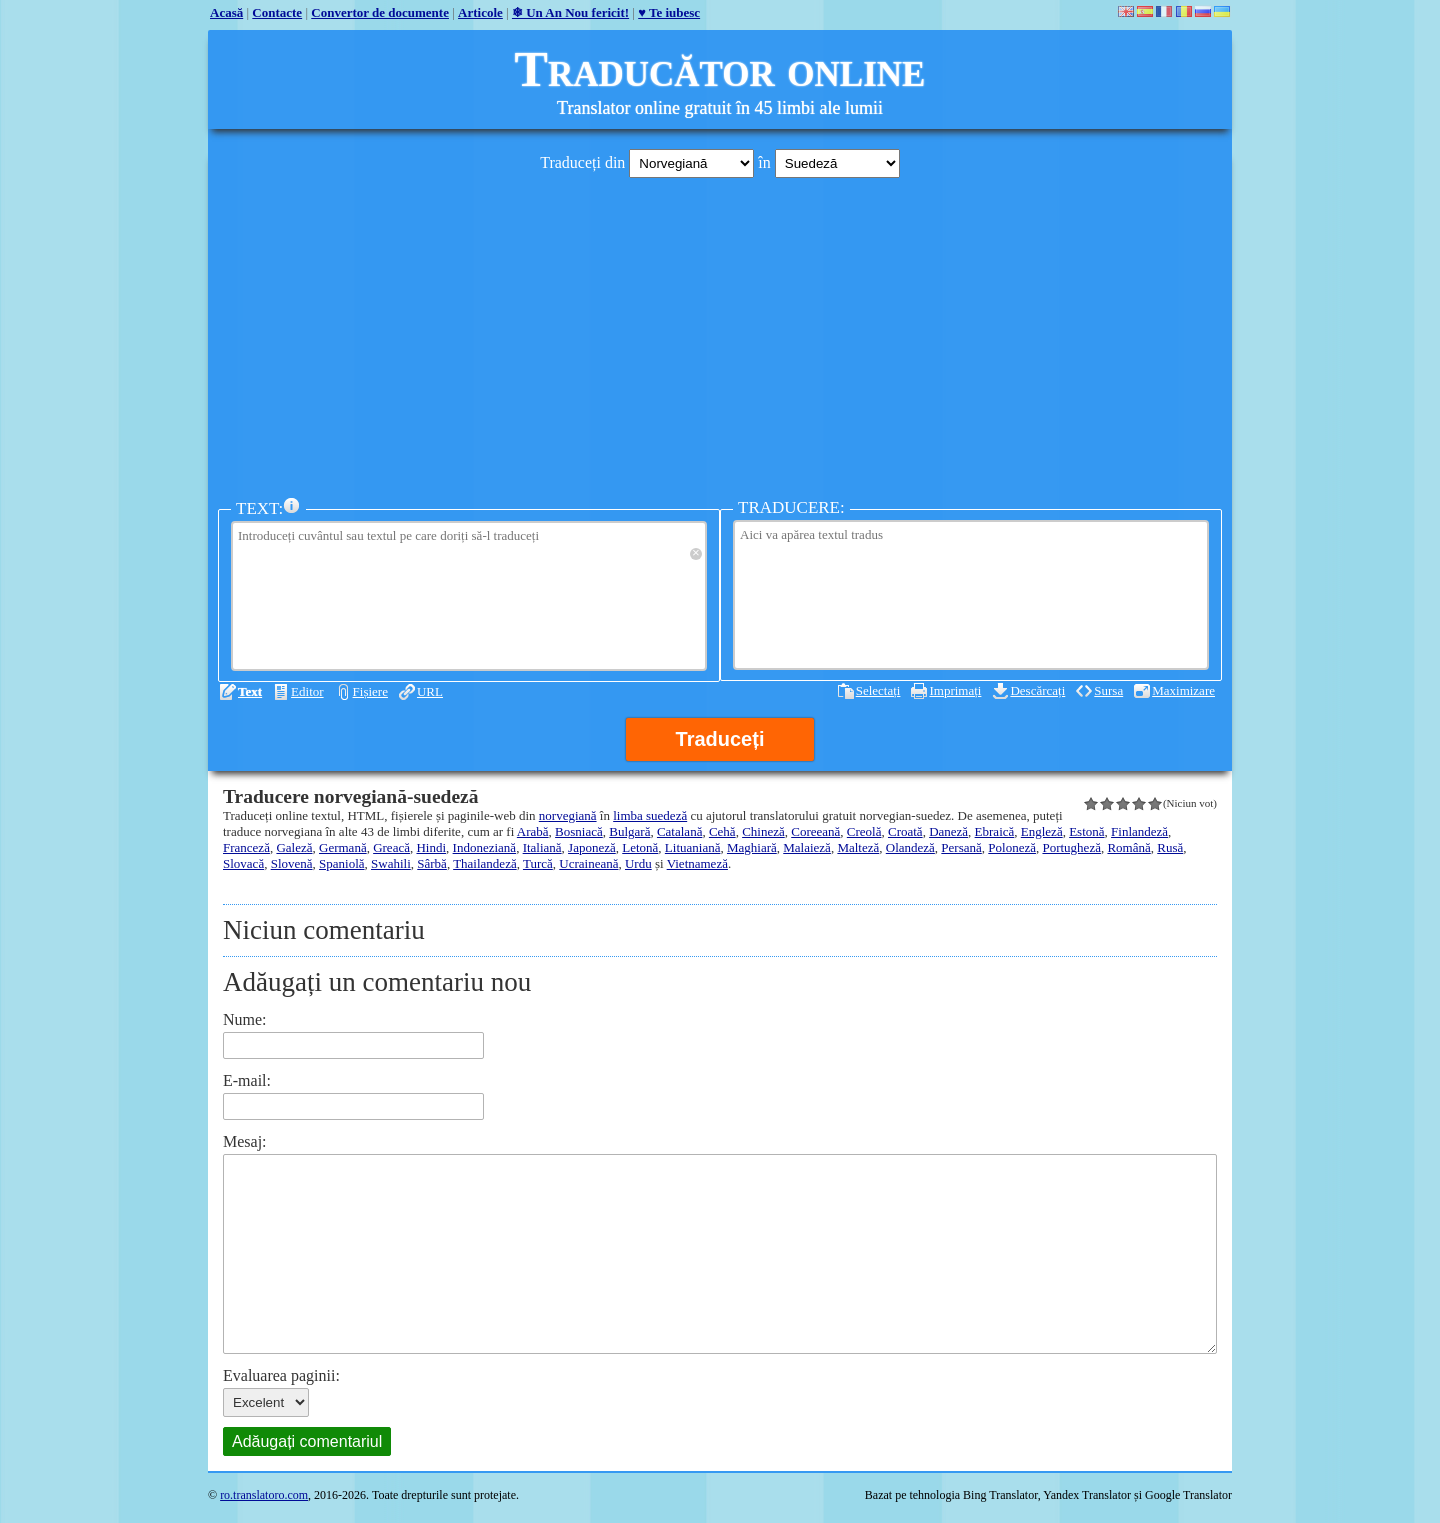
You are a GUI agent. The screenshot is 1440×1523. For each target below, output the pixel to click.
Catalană (679, 831)
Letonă (640, 847)
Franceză (246, 847)
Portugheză (1071, 847)
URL (430, 691)
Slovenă (292, 863)
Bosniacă (579, 831)
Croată (905, 831)
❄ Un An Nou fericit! (570, 12)
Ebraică (995, 831)
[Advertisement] (720, 333)
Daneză (948, 831)
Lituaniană (693, 847)
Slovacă (243, 863)
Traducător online (720, 69)
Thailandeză (485, 863)
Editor (307, 691)
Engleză (1042, 831)
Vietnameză (697, 863)
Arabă (533, 831)
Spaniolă (342, 863)
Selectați (878, 690)
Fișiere (370, 691)
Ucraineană (588, 863)
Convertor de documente (380, 12)
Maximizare (1183, 690)
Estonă (1086, 831)
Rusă (1170, 847)
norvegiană (568, 815)
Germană (343, 847)
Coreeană (815, 831)
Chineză (763, 831)
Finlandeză (1139, 831)
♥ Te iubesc (669, 12)
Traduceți (720, 739)
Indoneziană (485, 847)
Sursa (1108, 690)
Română (1128, 847)
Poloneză (1012, 847)
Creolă (864, 831)
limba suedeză (650, 815)
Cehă (722, 831)
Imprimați (955, 690)
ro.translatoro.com (264, 1495)
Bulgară (629, 831)
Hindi (431, 847)
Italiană (542, 847)
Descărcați (1037, 690)
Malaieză (807, 847)
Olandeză (910, 847)
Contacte (277, 12)
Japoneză (592, 847)
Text (250, 691)
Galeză (294, 847)
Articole (480, 12)
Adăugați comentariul (307, 1441)
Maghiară (752, 847)
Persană (961, 847)
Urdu (638, 863)
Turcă (538, 863)
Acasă (226, 12)
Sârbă (432, 863)
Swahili (391, 863)
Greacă (391, 847)
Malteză (858, 847)
